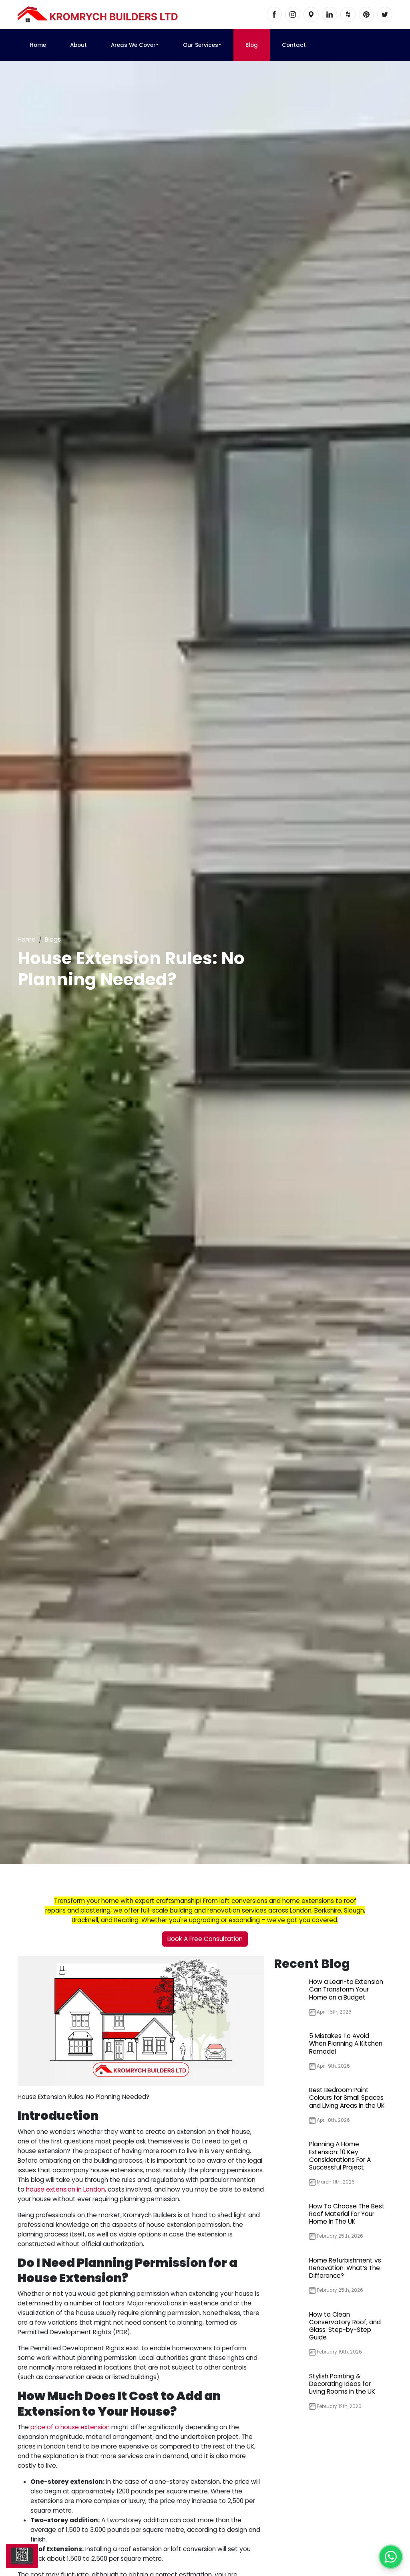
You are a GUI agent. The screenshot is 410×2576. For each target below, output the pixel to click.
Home (38, 45)
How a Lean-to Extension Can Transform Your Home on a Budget (346, 1989)
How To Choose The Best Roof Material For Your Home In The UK (347, 2214)
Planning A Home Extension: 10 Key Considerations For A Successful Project (340, 2156)
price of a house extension (70, 2427)
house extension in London (65, 2189)
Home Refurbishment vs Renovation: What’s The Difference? (345, 2268)
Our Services (200, 45)
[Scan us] (22, 2556)
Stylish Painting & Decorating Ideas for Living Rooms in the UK (342, 2384)
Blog (251, 45)
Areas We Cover (133, 45)
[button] (157, 45)
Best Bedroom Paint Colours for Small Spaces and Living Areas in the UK (347, 2097)
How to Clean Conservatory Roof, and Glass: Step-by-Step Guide (345, 2326)
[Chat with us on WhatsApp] (391, 2557)
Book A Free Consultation (205, 1939)
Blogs (53, 939)
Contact (294, 45)
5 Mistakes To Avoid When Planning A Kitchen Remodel (345, 2043)
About (78, 45)
